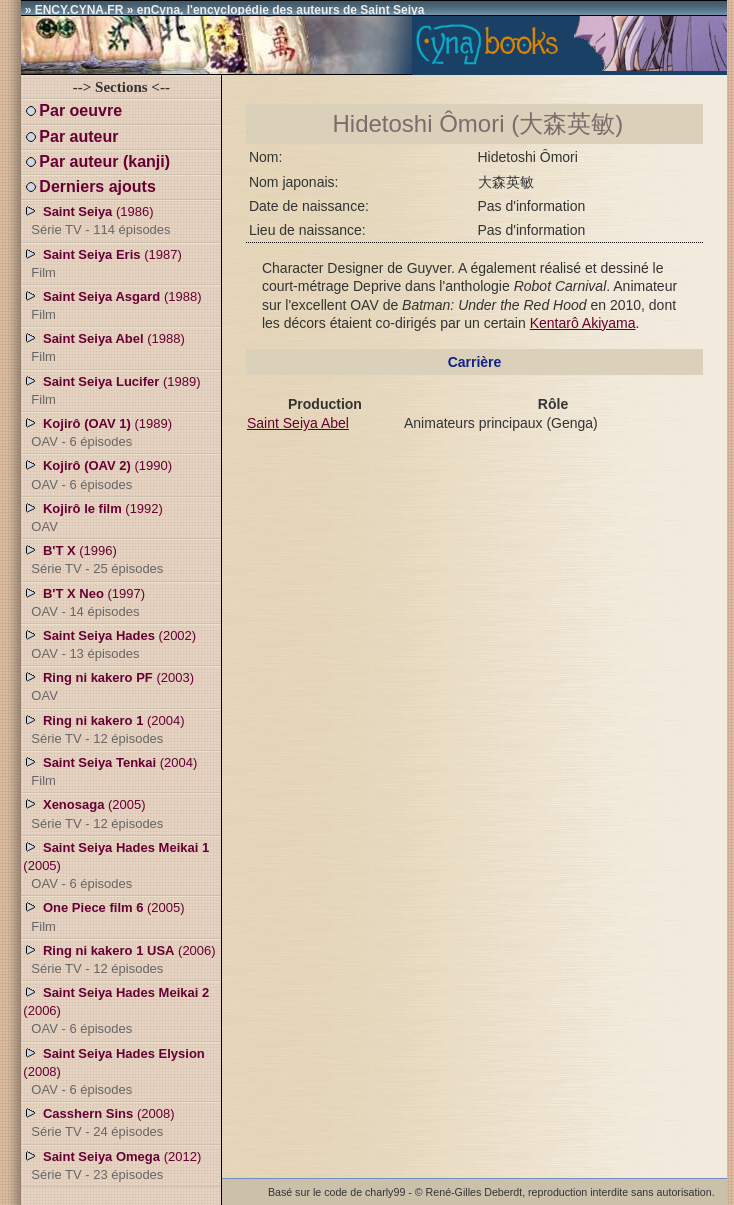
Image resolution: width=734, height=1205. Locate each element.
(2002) (109, 644)
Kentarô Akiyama (583, 323)
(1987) (102, 263)
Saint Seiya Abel (298, 423)
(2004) (103, 729)
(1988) (112, 305)
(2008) (113, 1071)
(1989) (111, 390)
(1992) (93, 517)
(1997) (84, 602)
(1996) (93, 559)
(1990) (97, 474)
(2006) (119, 959)
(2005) (93, 813)
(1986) (96, 220)
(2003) (108, 686)
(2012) (112, 1165)
